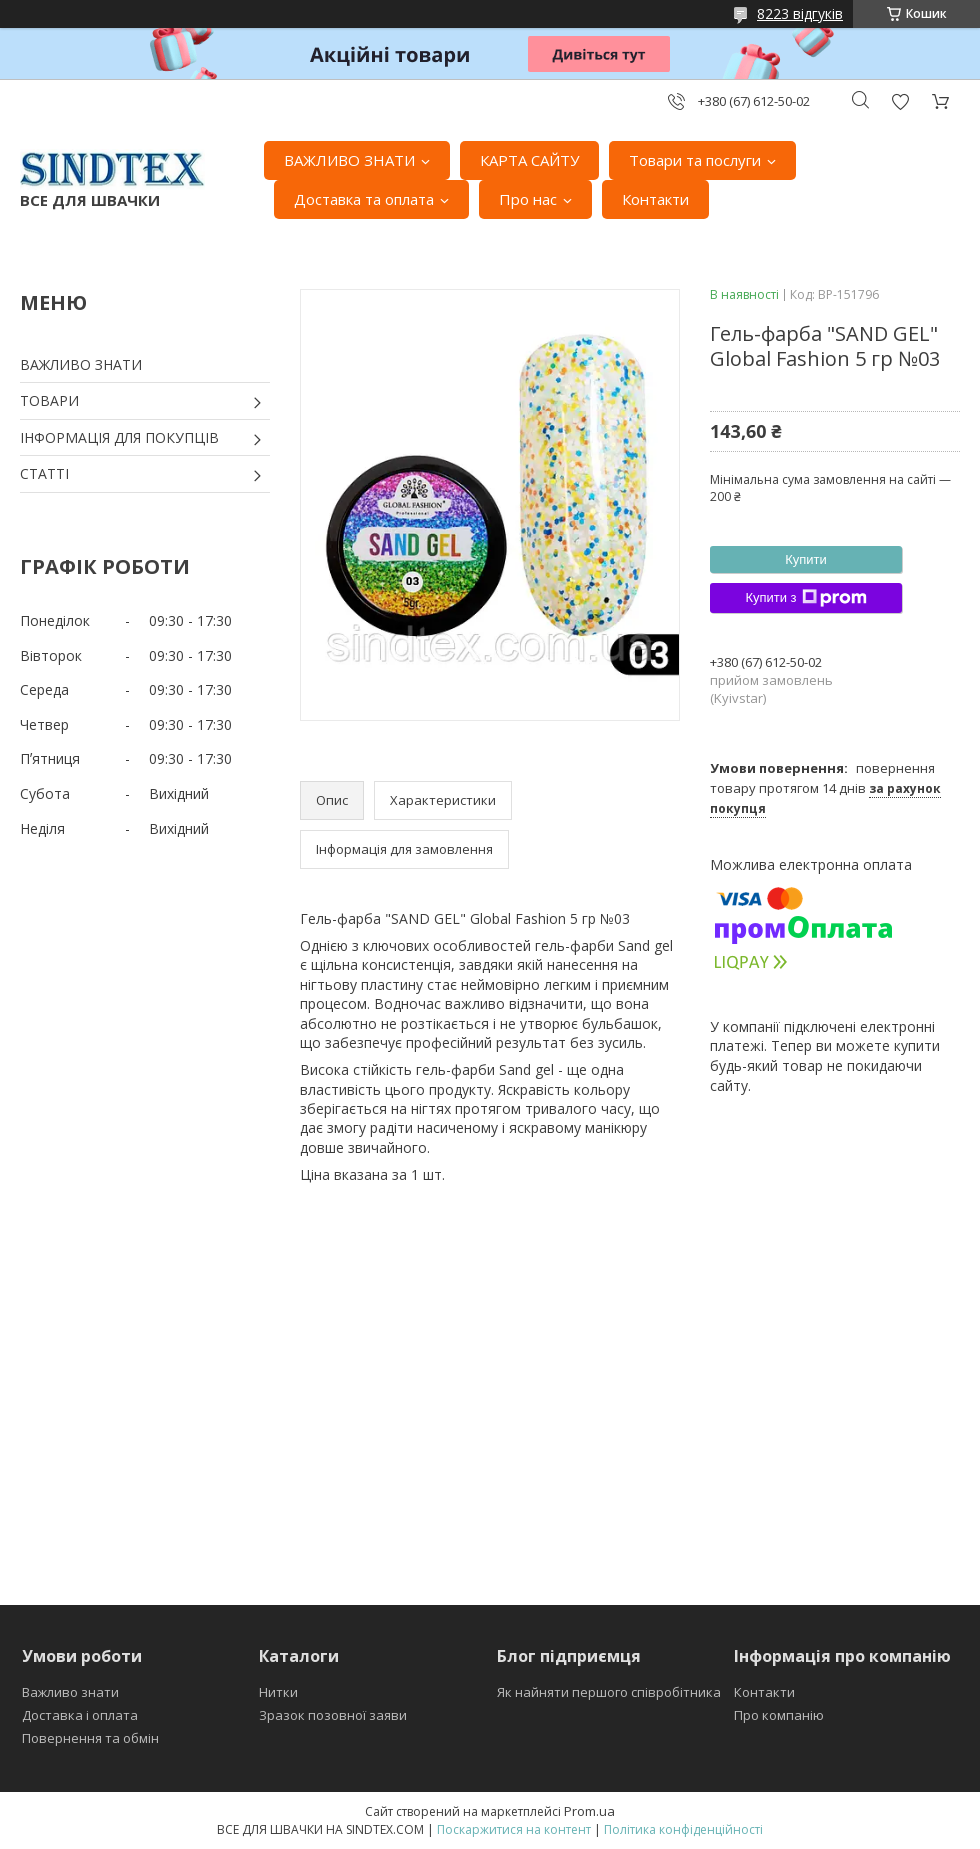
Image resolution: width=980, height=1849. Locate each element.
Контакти (655, 199)
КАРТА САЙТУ (529, 160)
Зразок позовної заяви (333, 1715)
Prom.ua (589, 1811)
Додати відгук (900, 101)
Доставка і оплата (80, 1715)
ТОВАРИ (49, 400)
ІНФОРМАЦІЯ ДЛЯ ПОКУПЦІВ (119, 437)
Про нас (528, 199)
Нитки (278, 1692)
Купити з (805, 598)
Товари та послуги (695, 160)
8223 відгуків (800, 13)
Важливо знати (70, 1692)
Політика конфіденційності (683, 1829)
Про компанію (779, 1715)
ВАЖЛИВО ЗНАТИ (349, 160)
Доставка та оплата (364, 199)
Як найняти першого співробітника (609, 1692)
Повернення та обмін (90, 1738)
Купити (806, 559)
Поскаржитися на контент (514, 1829)
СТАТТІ (44, 473)
